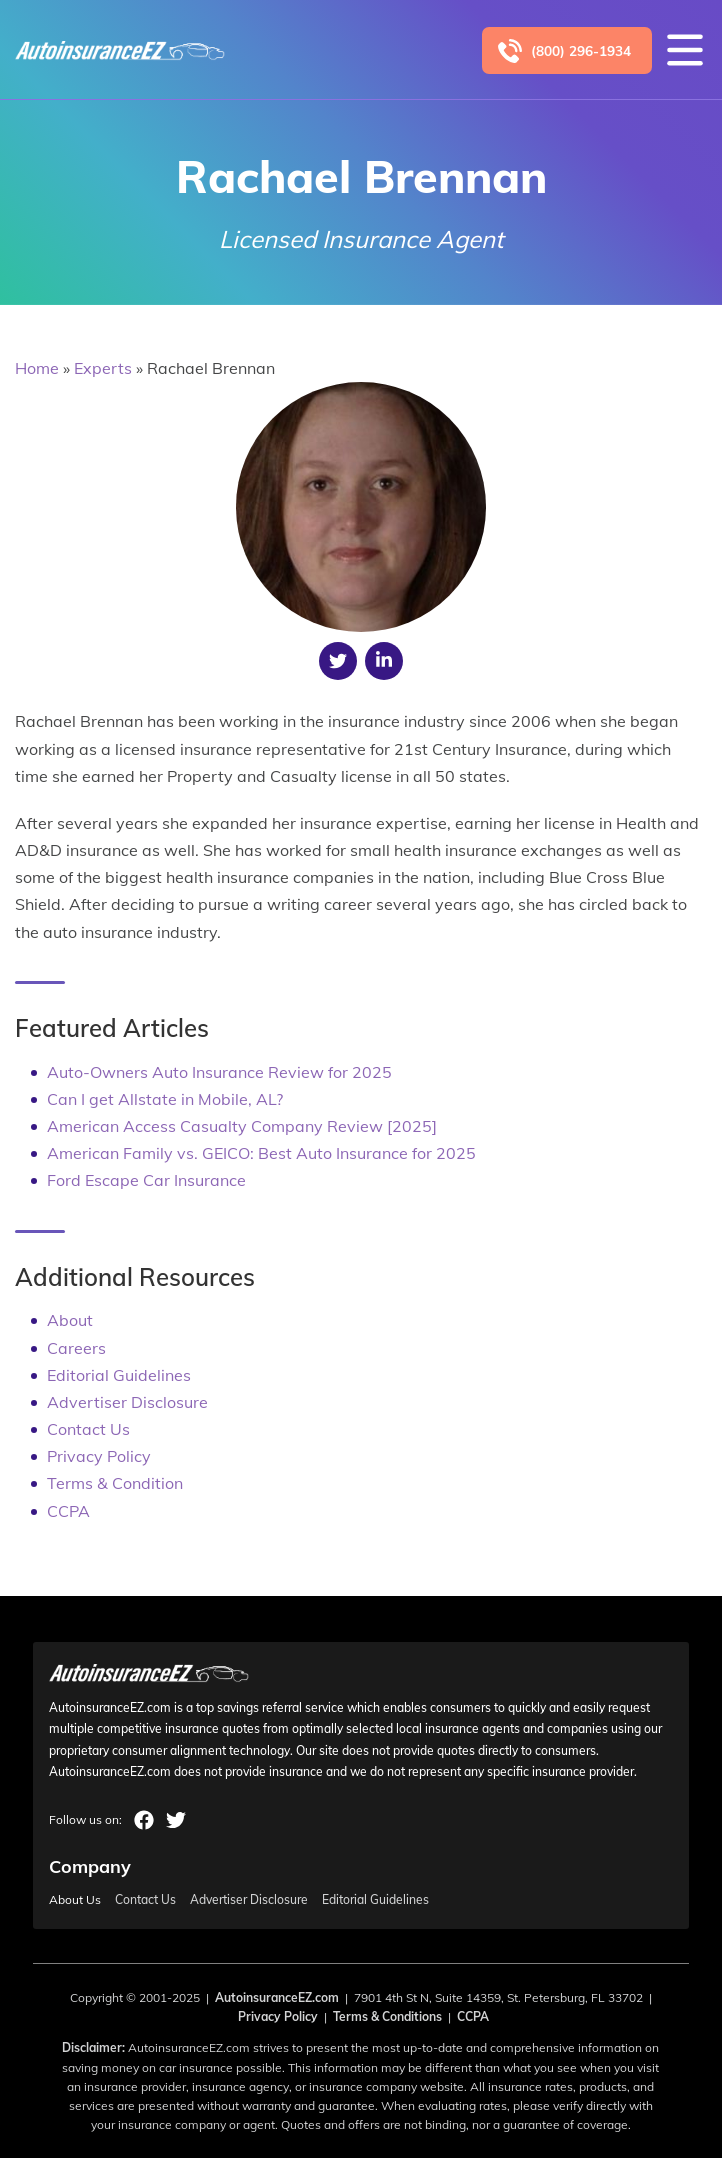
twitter (176, 1820)
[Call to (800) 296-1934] (567, 50)
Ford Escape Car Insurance (146, 1180)
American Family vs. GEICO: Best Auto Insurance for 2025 (261, 1153)
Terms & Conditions (387, 2016)
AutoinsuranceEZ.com (277, 1997)
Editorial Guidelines (119, 1375)
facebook (144, 1820)
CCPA (68, 1511)
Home (37, 368)
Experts (103, 368)
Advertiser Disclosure (127, 1402)
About (70, 1320)
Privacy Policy (99, 1456)
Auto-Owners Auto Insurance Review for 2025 (219, 1072)
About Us (75, 1900)
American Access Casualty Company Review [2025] (242, 1126)
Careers (76, 1348)
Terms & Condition (115, 1483)
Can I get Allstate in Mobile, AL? (165, 1099)
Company (90, 1866)
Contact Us (88, 1429)
